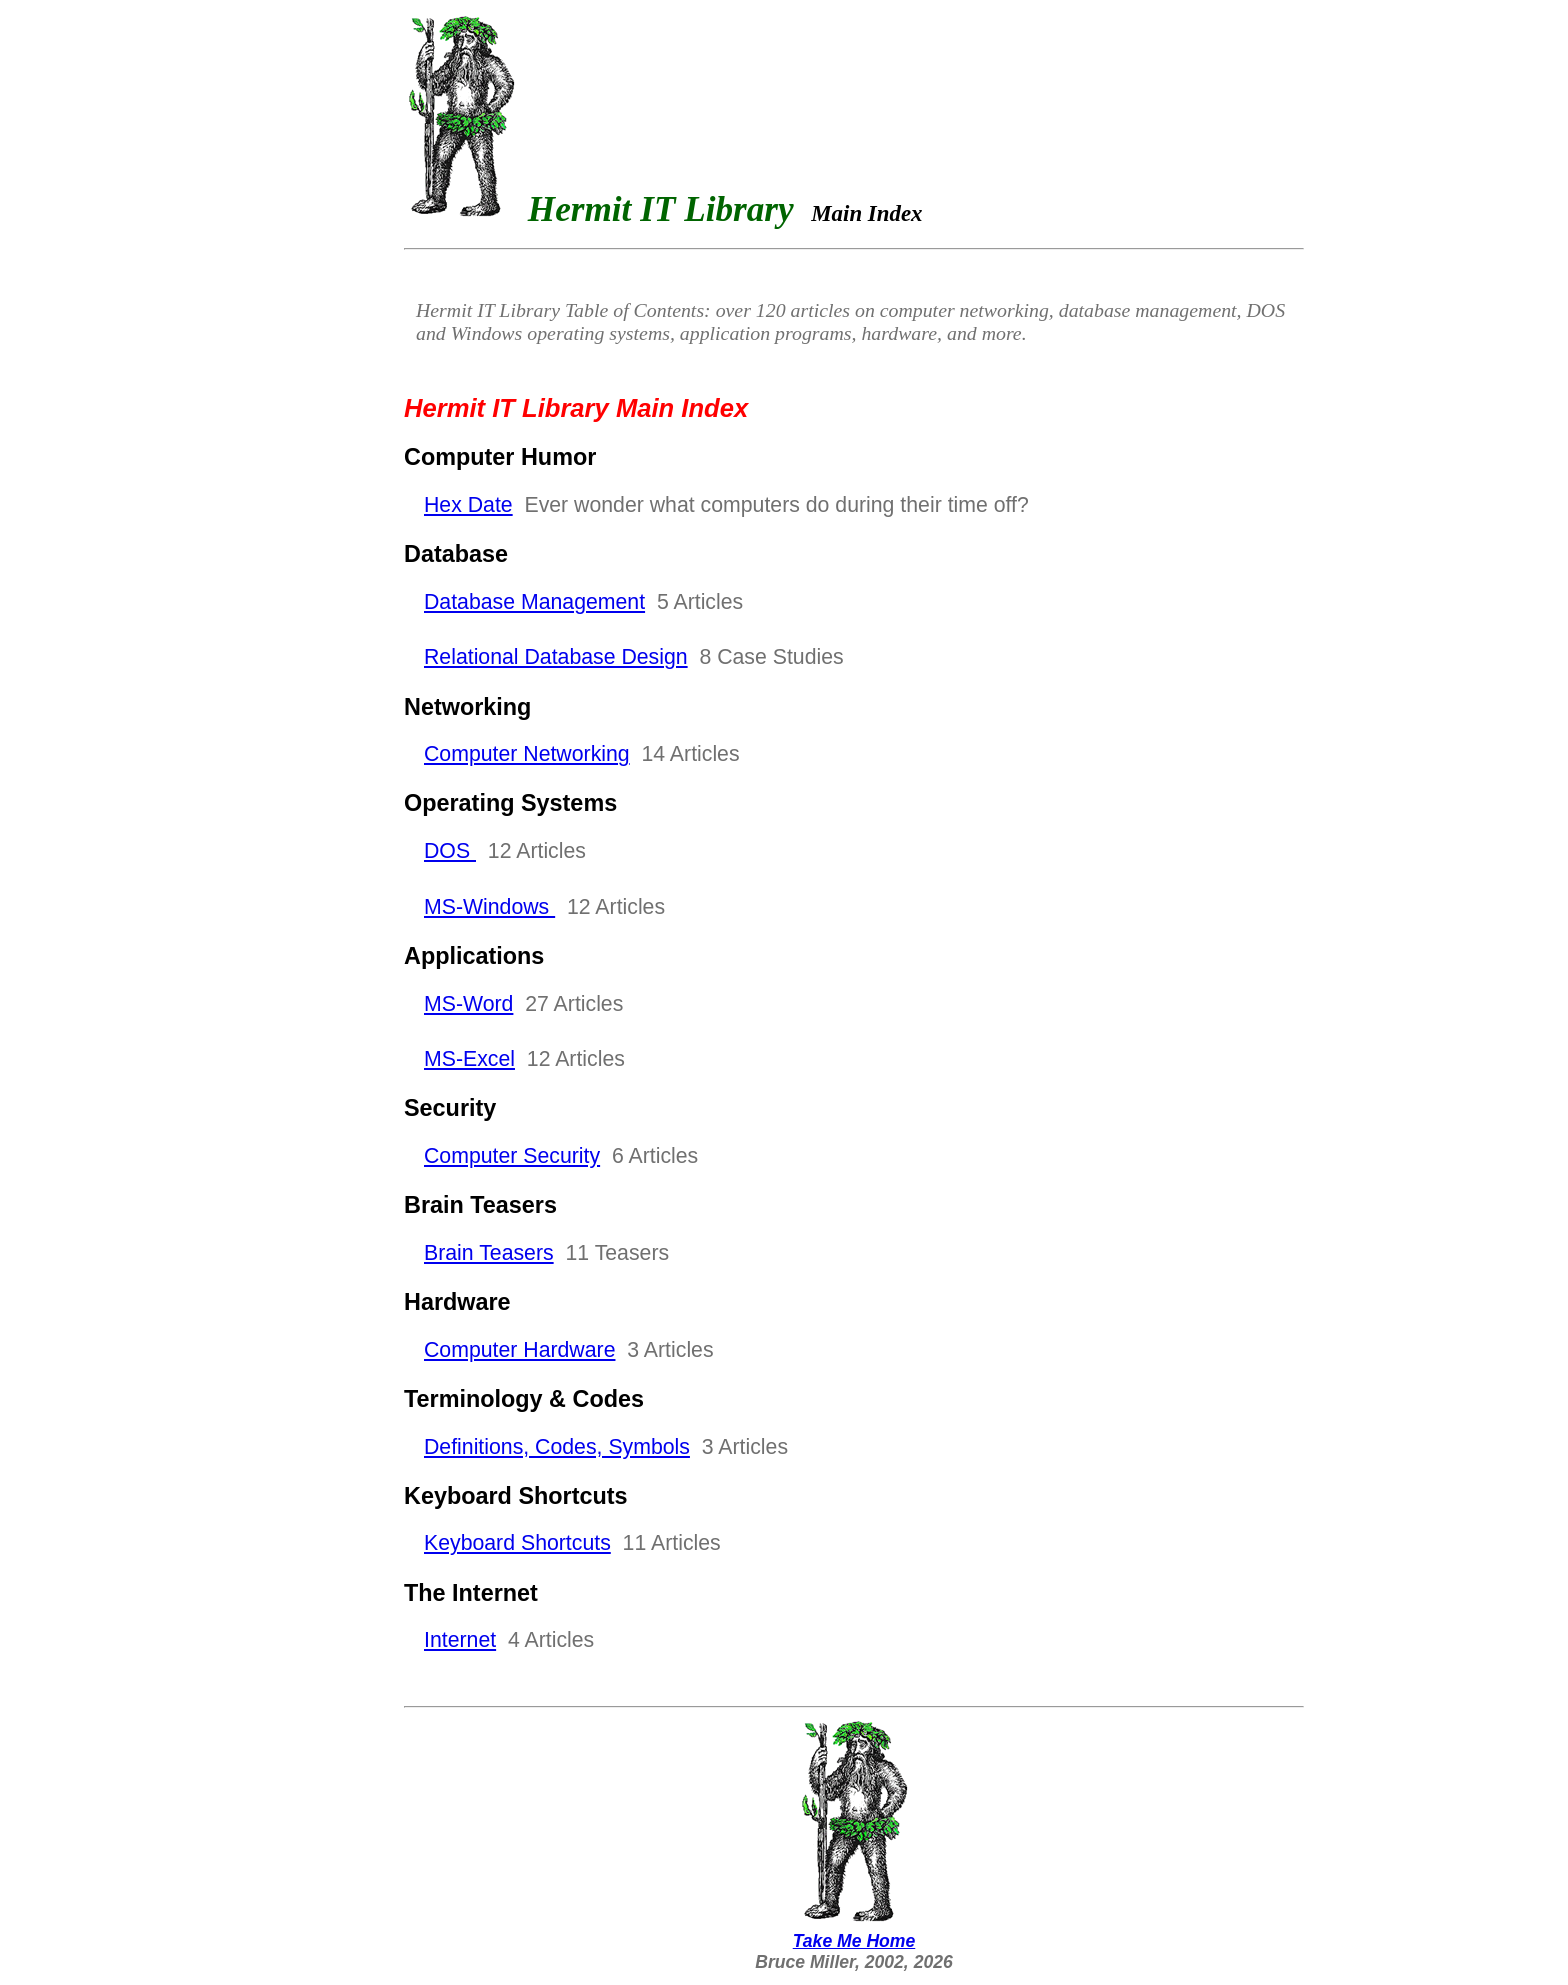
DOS (450, 851)
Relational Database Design (556, 657)
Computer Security (512, 1156)
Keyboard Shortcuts (517, 1543)
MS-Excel (469, 1059)
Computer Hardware (519, 1350)
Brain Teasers (489, 1253)
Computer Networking (527, 754)
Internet (460, 1640)
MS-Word (468, 1004)
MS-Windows (489, 907)
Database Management (534, 602)
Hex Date (468, 505)
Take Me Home (854, 1930)
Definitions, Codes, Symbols (557, 1447)
